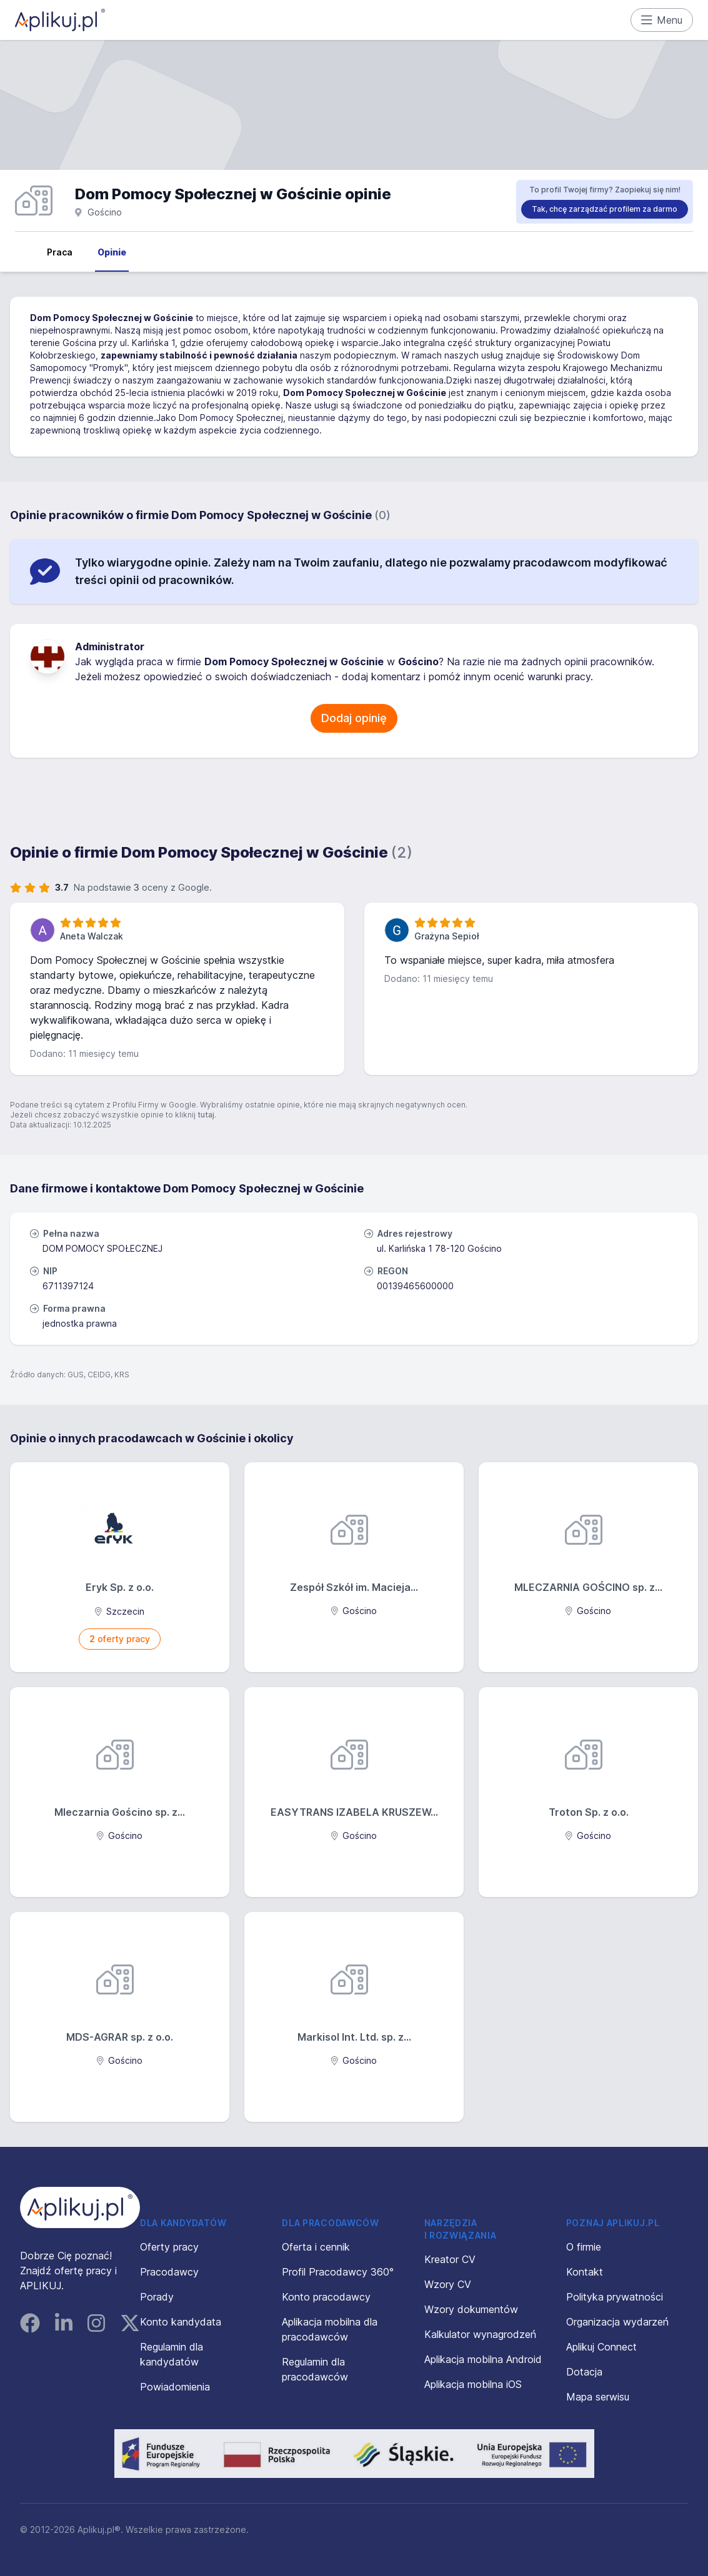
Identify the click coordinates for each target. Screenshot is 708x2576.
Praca (59, 252)
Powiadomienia (175, 2386)
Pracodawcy (169, 2272)
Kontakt (584, 2272)
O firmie (583, 2247)
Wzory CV (447, 2284)
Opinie (111, 252)
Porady (157, 2297)
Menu (662, 20)
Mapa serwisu (597, 2396)
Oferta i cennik (316, 2247)
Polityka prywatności (614, 2297)
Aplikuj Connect (601, 2347)
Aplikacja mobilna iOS (473, 2384)
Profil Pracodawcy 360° (338, 2272)
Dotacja (584, 2371)
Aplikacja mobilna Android (483, 2359)
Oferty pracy (169, 2247)
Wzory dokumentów (471, 2309)
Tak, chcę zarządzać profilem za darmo (604, 209)
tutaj (205, 1114)
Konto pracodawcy (326, 2297)
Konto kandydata (180, 2322)
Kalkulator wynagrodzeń (480, 2334)
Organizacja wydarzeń (617, 2322)
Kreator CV (450, 2259)
